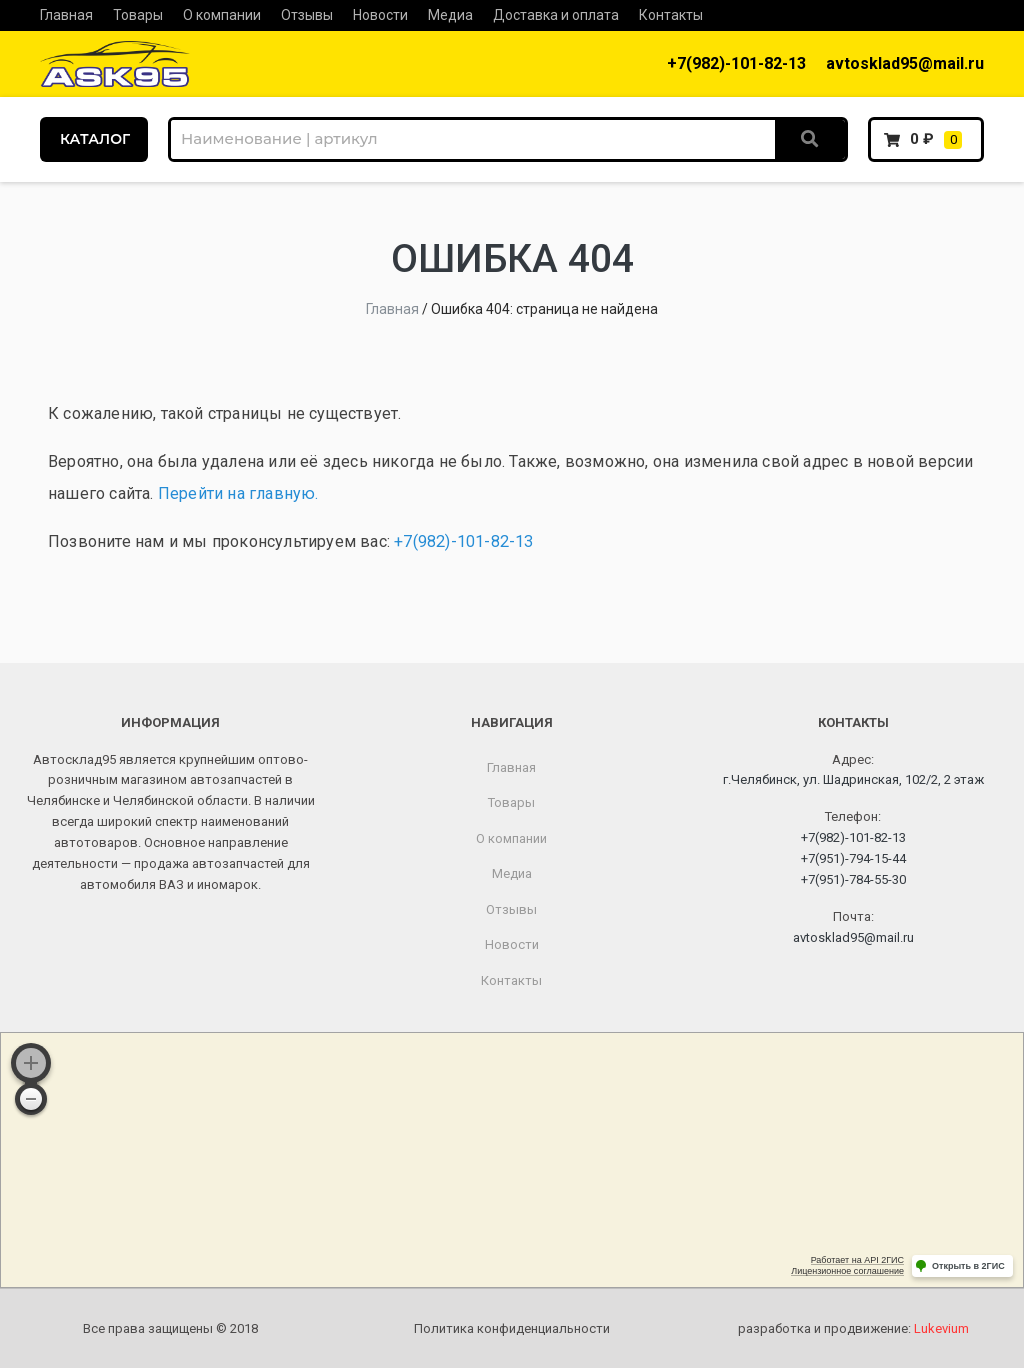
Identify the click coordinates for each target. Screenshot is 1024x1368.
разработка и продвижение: (853, 1328)
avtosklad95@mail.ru (905, 63)
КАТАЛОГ (95, 139)
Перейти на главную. (238, 493)
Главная (66, 15)
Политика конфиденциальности (512, 1328)
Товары (138, 15)
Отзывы (307, 15)
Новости (380, 15)
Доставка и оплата (556, 15)
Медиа (450, 15)
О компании (222, 15)
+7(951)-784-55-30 (853, 879)
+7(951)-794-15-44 (853, 858)
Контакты (671, 15)
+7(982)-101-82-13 (736, 63)
